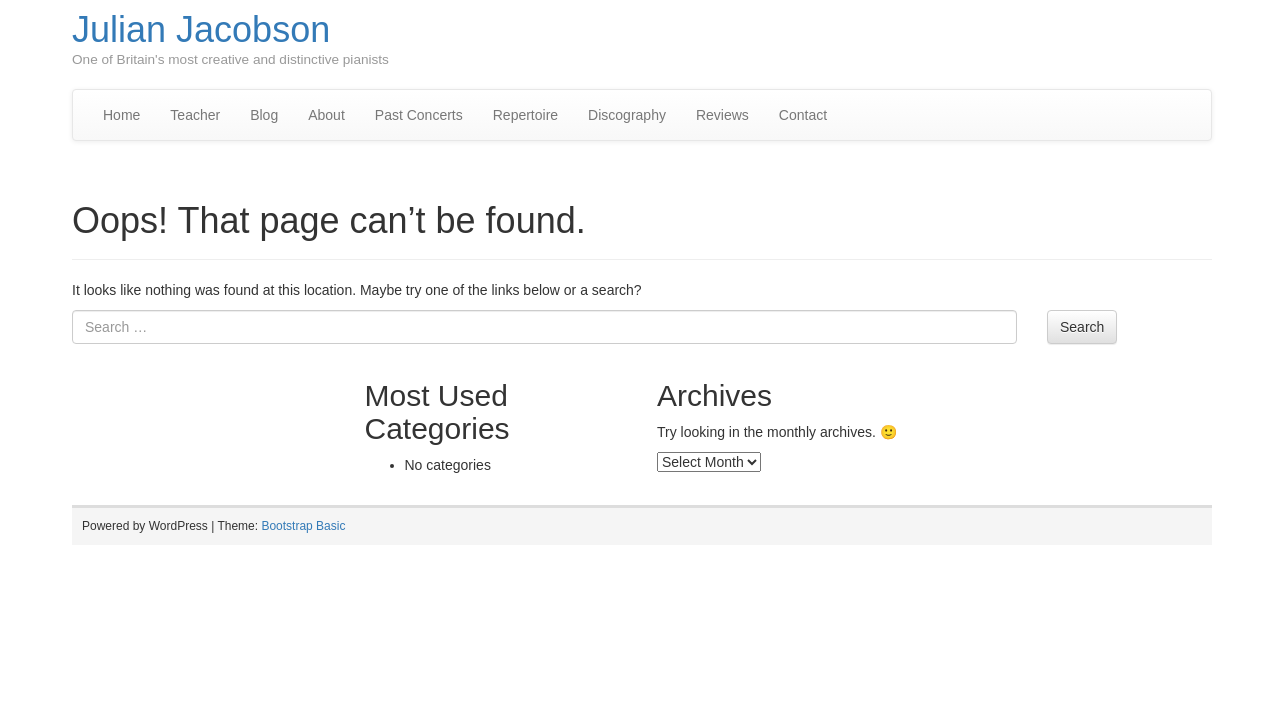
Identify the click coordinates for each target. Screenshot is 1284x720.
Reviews (722, 115)
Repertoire (525, 115)
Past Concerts (419, 115)
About (326, 115)
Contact (803, 115)
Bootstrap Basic (303, 526)
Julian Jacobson (201, 29)
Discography (627, 115)
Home (121, 115)
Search (1082, 327)
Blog (264, 115)
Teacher (195, 115)
